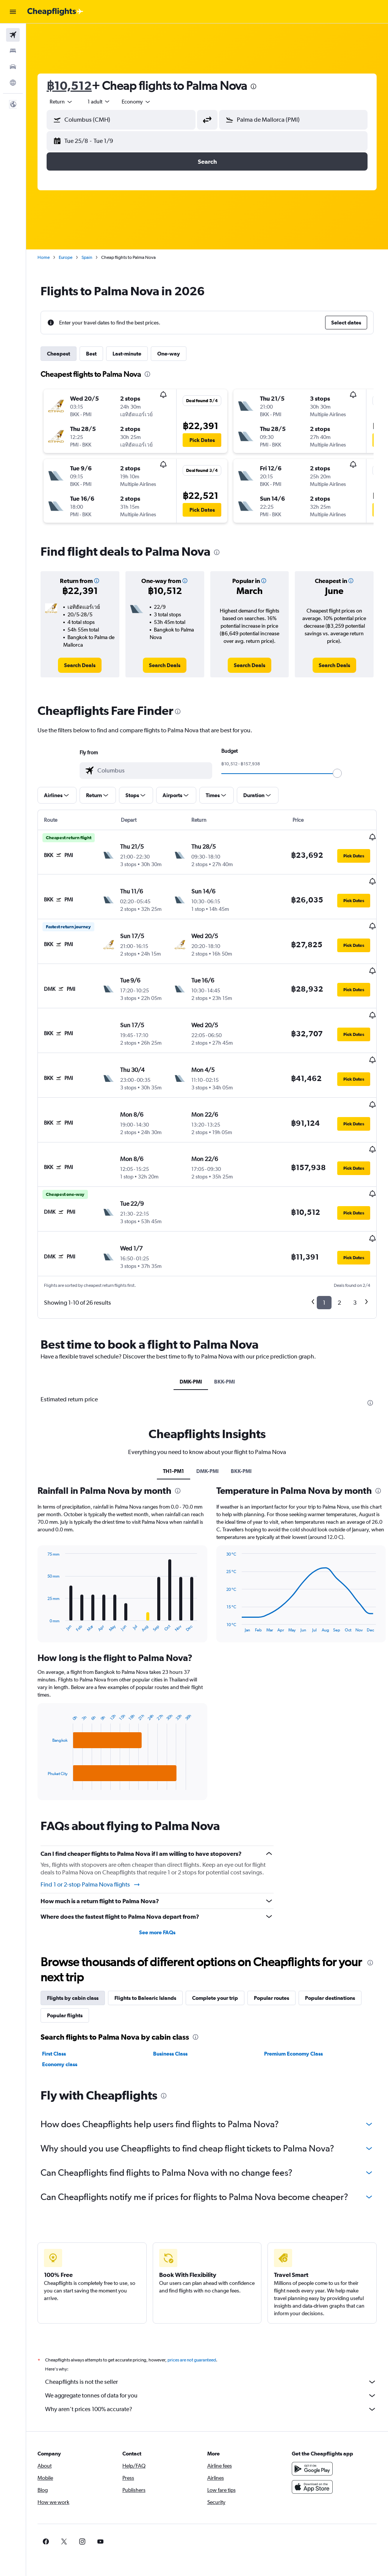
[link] (80, 665)
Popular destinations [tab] (330, 1953)
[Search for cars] (13, 66)
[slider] (337, 773)
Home (44, 257)
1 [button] (324, 1257)
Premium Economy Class (293, 2009)
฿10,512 (69, 85)
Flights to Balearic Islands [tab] (145, 1953)
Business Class (170, 2009)
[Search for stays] (13, 50)
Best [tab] (91, 354)
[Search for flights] (13, 34)
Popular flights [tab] (65, 1970)
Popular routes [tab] (271, 1953)
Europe (65, 257)
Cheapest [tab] (58, 354)
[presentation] (253, 86)
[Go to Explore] (13, 82)
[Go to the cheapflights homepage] (55, 12)
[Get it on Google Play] (312, 2432)
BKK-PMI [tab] (224, 1336)
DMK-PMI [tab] (191, 1336)
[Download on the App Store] (312, 2450)
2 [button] (339, 1257)
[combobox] (136, 101)
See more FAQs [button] (157, 1887)
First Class (54, 2009)
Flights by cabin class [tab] (73, 1953)
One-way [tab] (168, 354)
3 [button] (355, 1257)
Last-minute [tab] (127, 354)
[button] (13, 11)
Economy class (59, 2019)
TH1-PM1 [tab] (173, 1426)
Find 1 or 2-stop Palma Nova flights (91, 1839)
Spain (86, 257)
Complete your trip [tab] (215, 1953)
